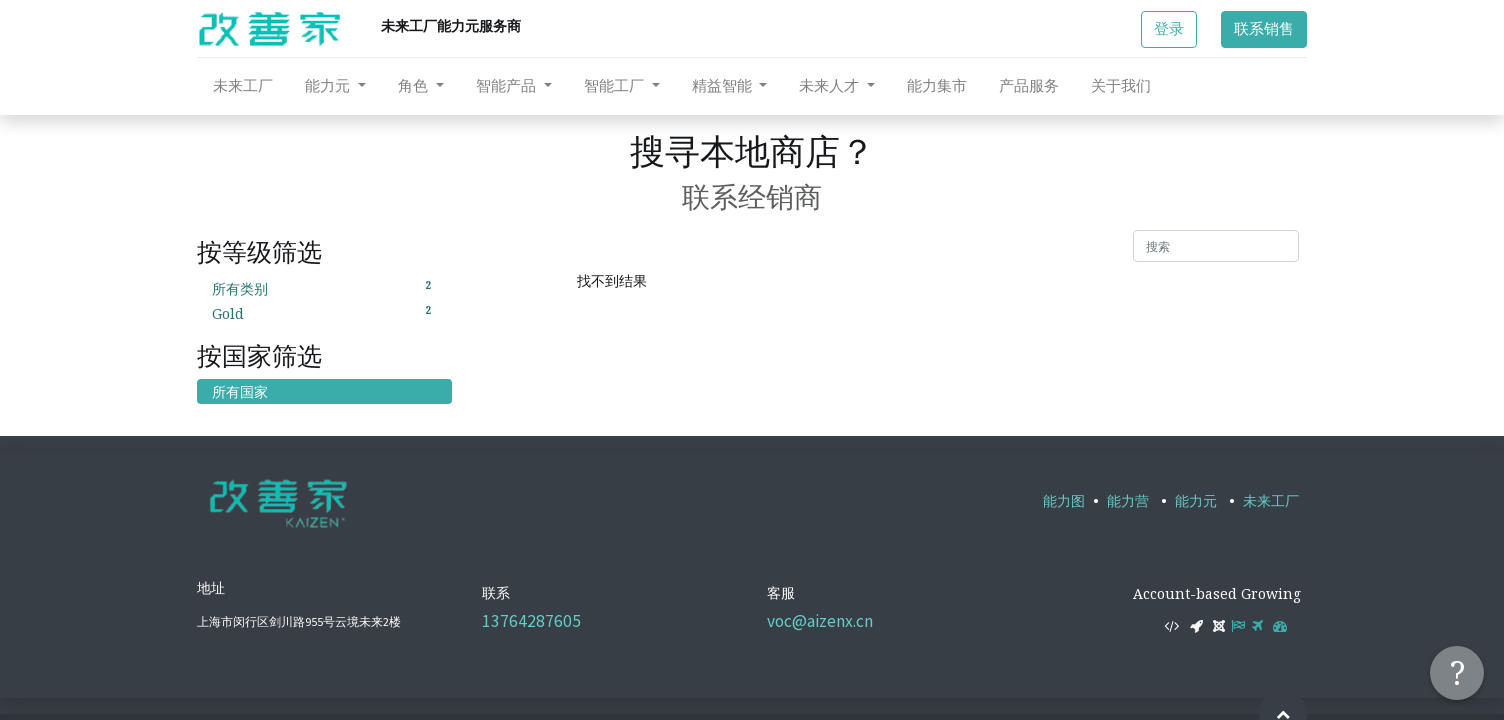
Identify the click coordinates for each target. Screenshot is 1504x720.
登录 (1169, 28)
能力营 (1128, 500)
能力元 (1196, 500)
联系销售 (1264, 28)
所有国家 (240, 391)
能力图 (1064, 500)
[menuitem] (243, 85)
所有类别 (324, 288)
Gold (324, 313)
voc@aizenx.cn (820, 621)
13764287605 (531, 621)
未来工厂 (1271, 500)
